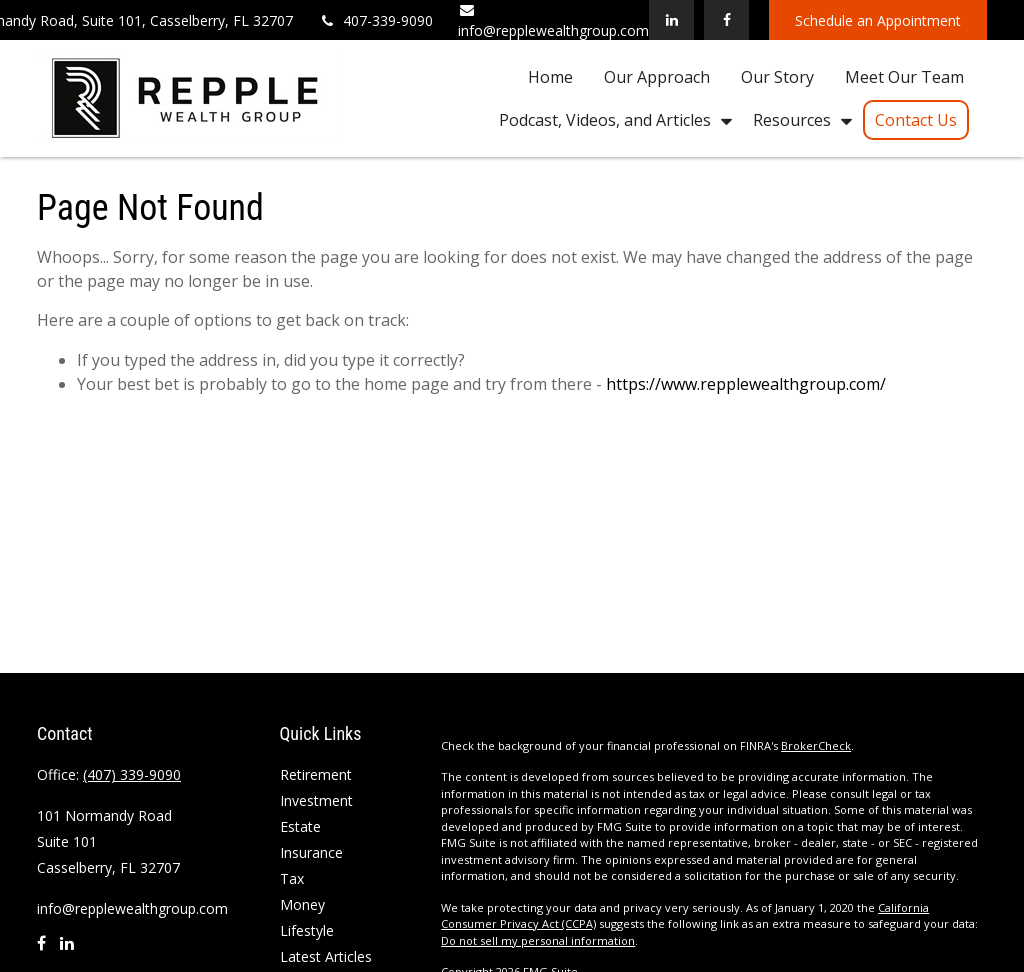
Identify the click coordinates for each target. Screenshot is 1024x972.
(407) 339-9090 (132, 774)
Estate (300, 826)
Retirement (316, 774)
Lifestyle (307, 930)
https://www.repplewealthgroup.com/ (746, 384)
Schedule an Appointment (878, 20)
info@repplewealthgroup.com (132, 908)
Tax (292, 878)
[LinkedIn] (671, 20)
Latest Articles (326, 956)
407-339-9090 (375, 20)
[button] (550, 76)
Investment (316, 800)
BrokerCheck (816, 745)
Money (302, 904)
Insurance (311, 852)
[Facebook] (726, 20)
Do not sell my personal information (538, 940)
